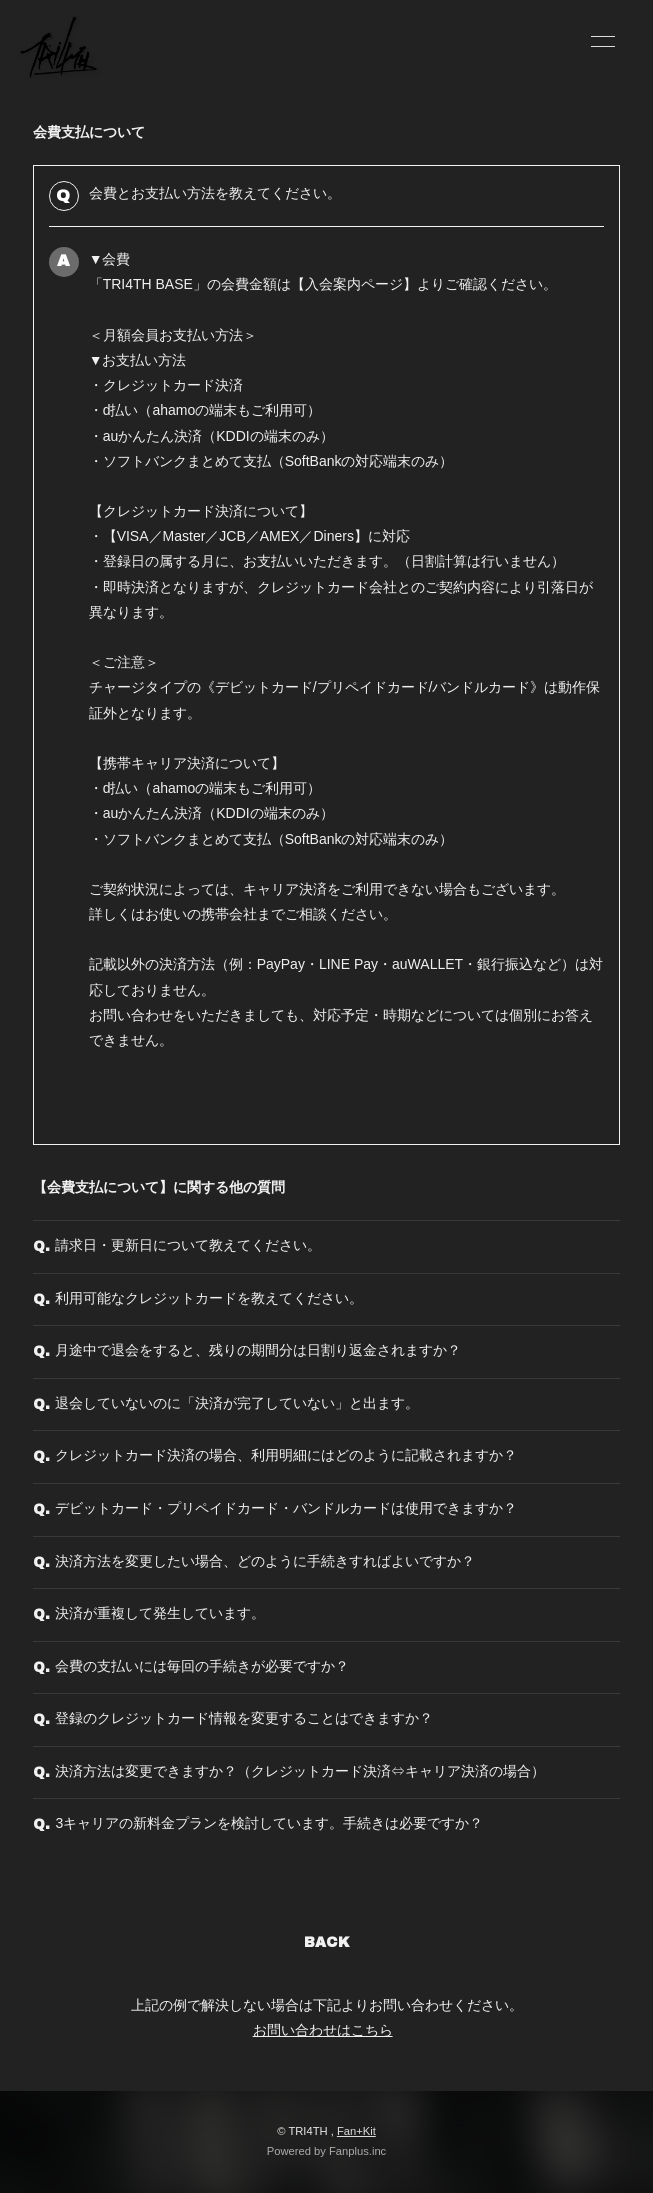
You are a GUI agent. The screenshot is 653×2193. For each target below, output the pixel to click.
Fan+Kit (356, 2131)
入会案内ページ (354, 284)
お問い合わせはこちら (323, 2030)
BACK (327, 1942)
